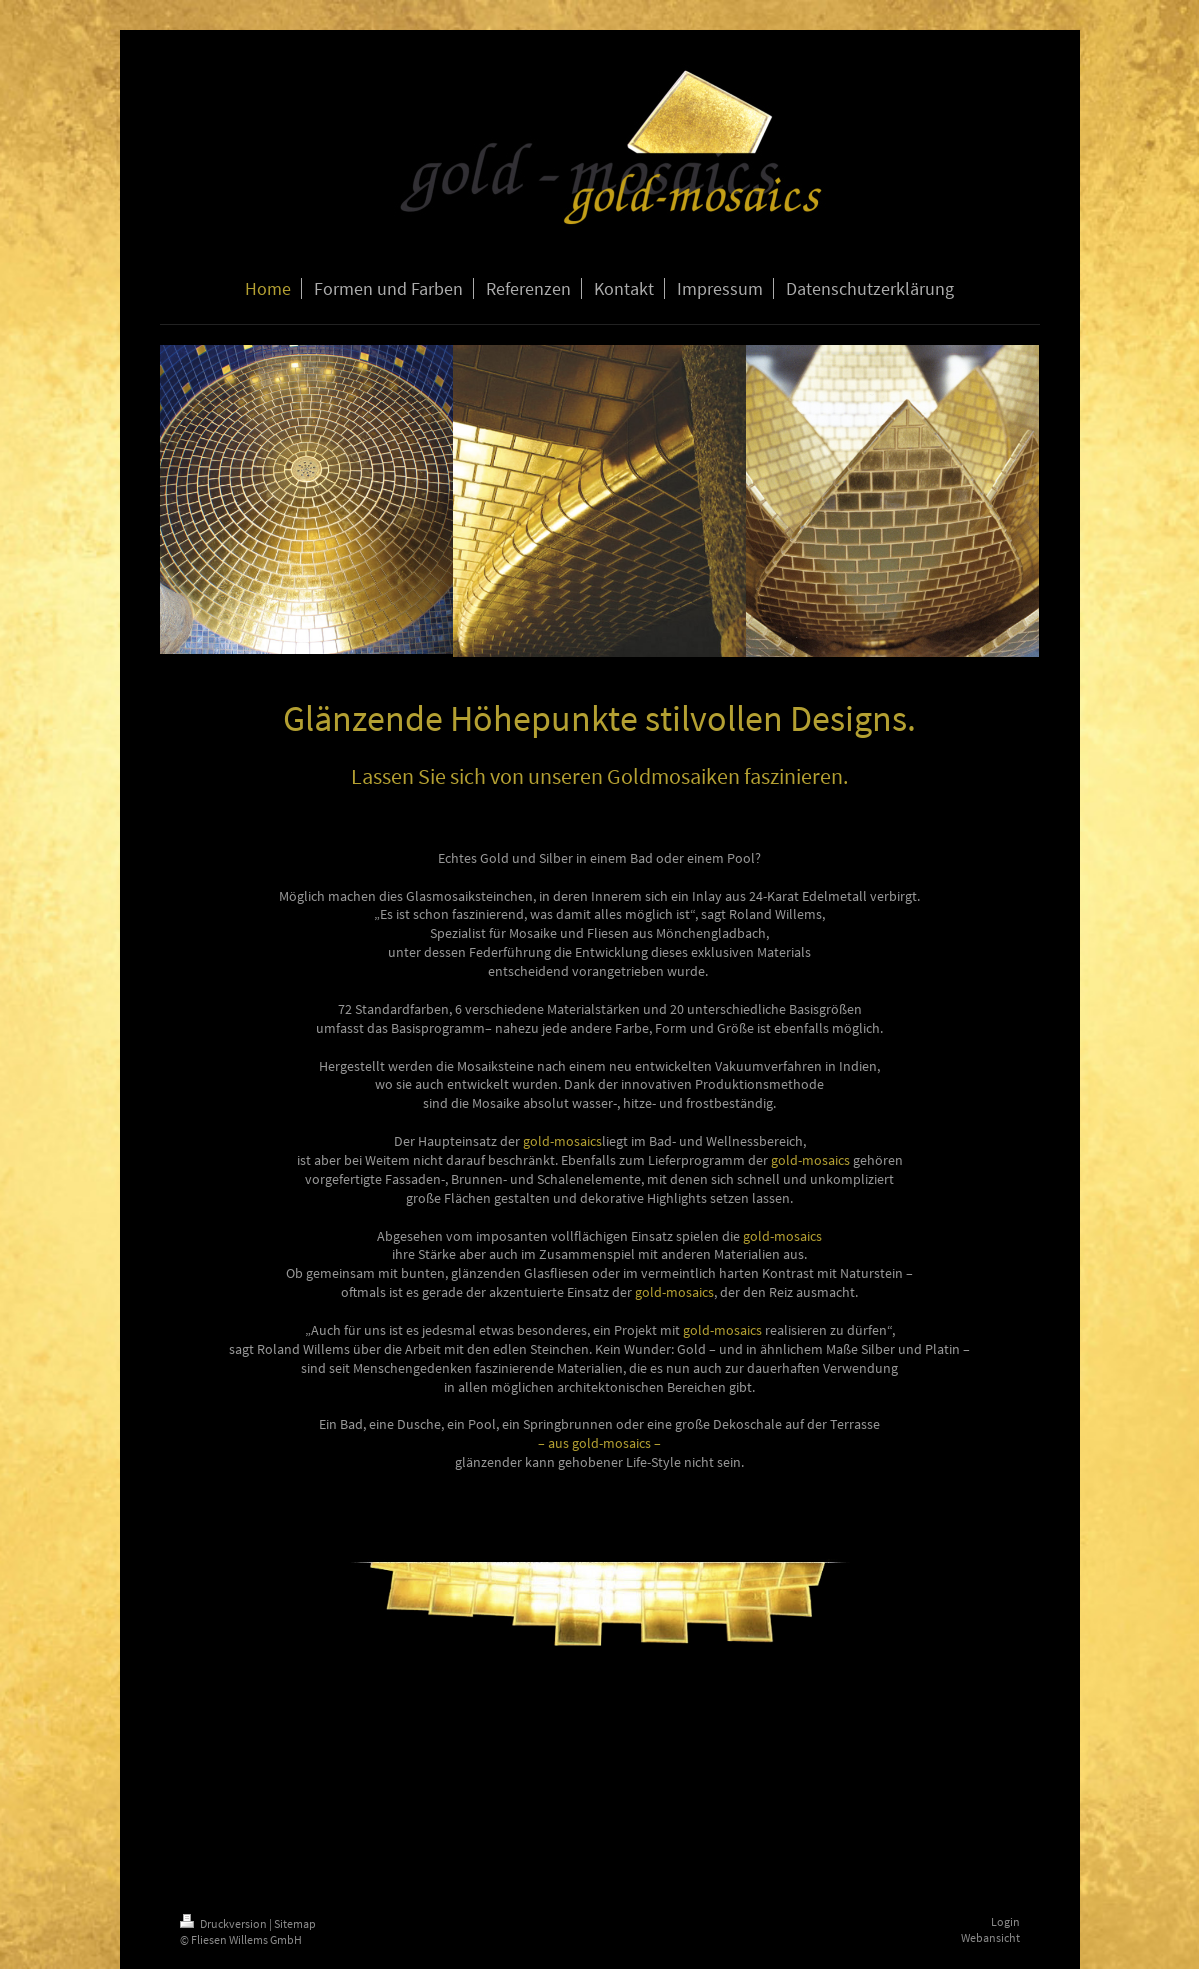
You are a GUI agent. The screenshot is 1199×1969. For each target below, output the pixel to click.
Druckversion (224, 1923)
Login (1005, 1921)
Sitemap (295, 1923)
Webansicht (990, 1937)
